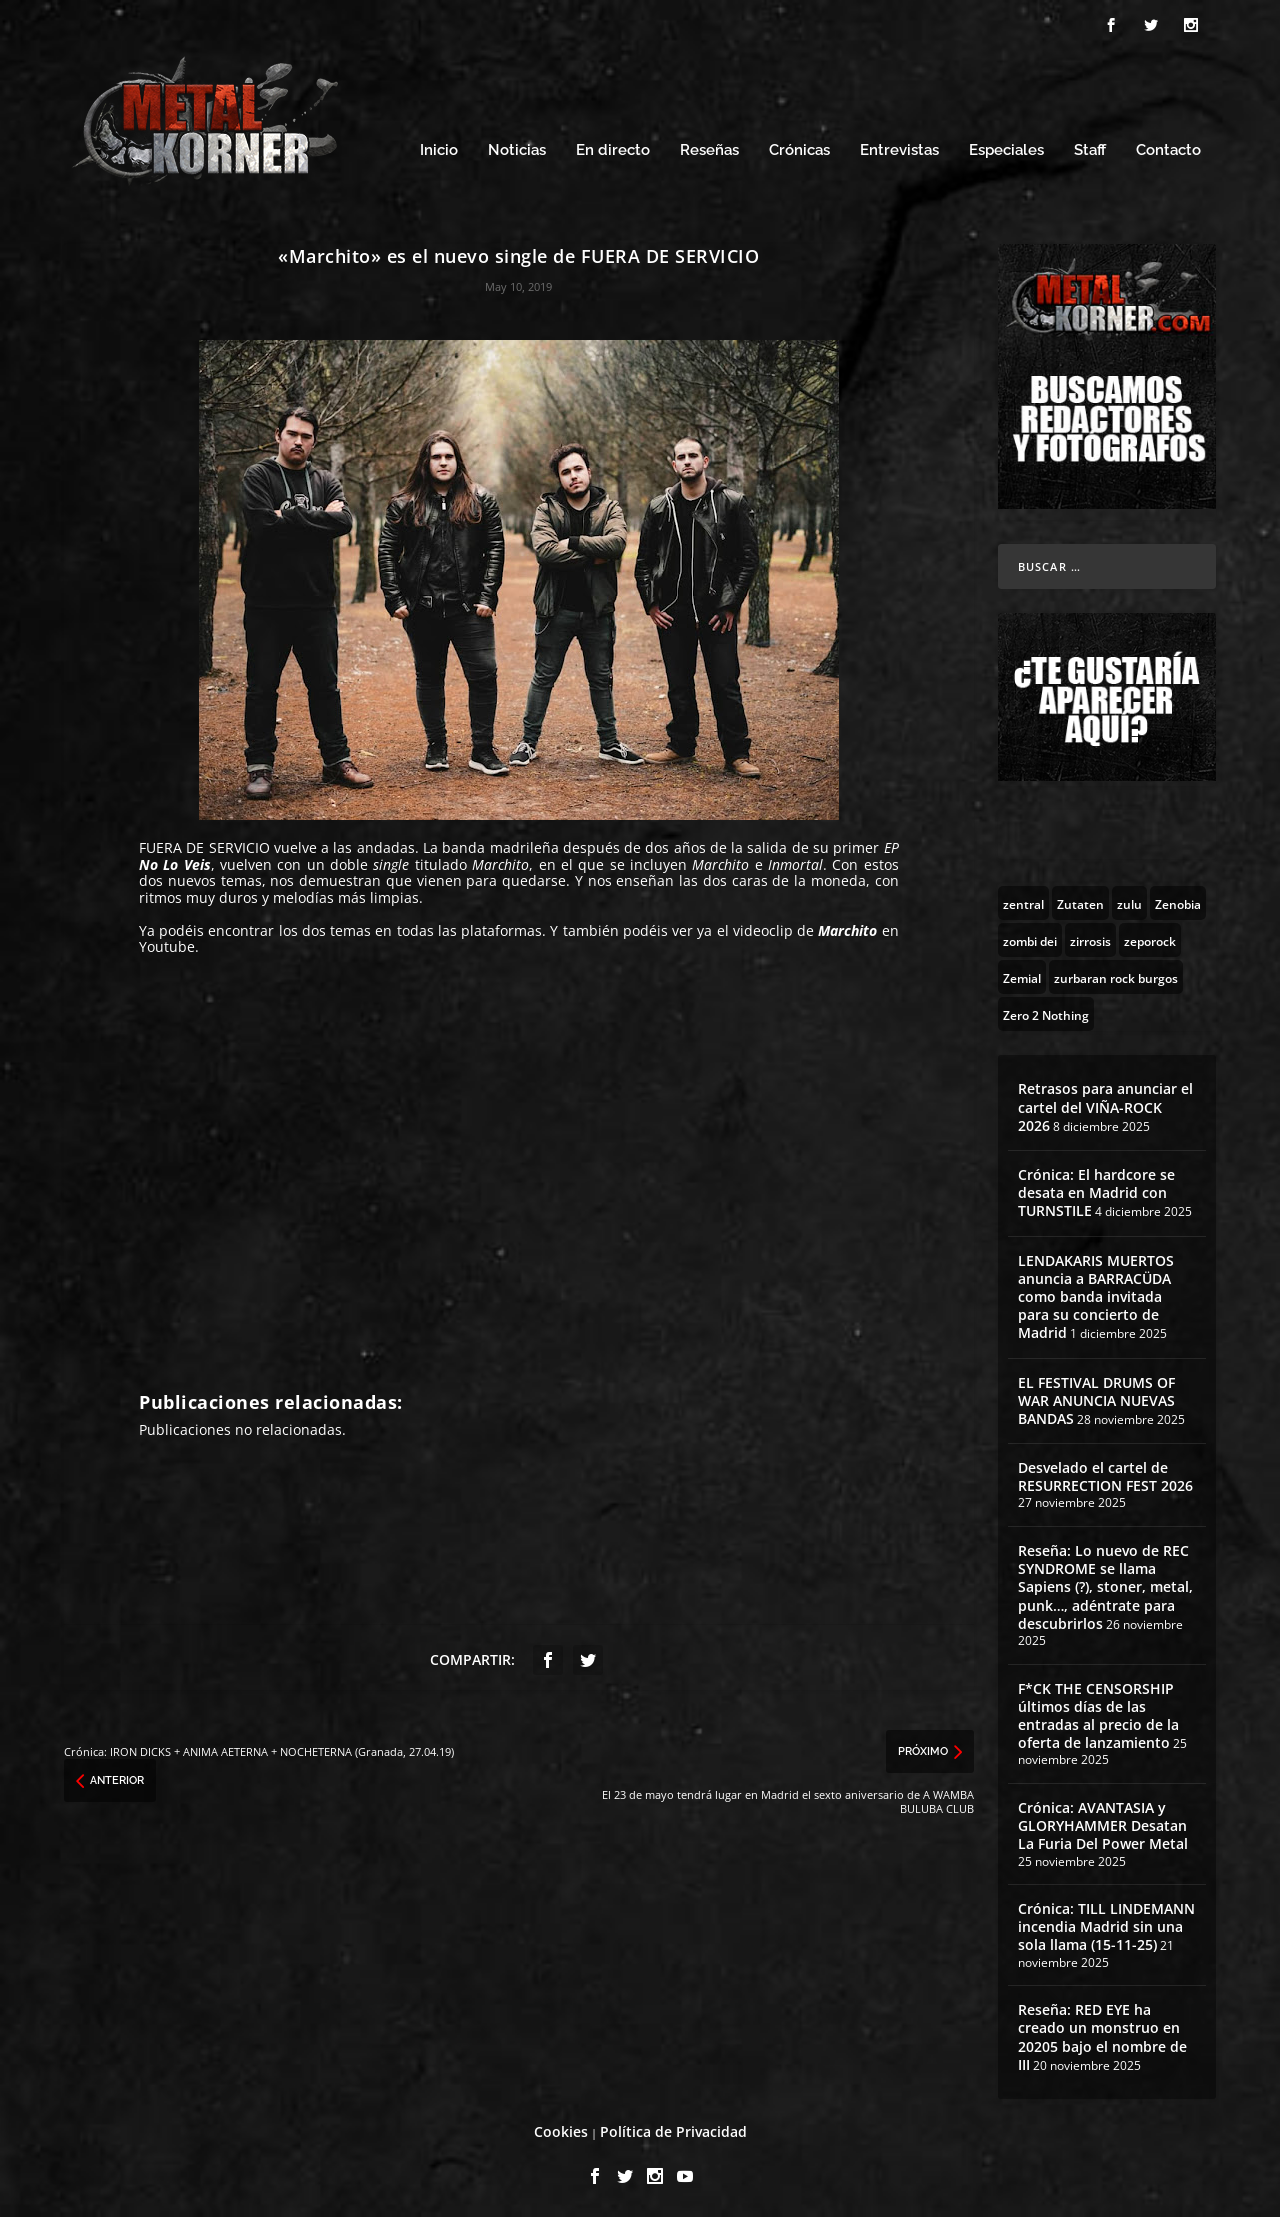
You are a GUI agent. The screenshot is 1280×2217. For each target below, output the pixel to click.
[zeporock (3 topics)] (1150, 937)
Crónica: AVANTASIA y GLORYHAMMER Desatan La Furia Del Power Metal (1103, 1822)
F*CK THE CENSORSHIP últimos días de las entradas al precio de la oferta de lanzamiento (1098, 1713)
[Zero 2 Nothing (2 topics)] (1046, 1011)
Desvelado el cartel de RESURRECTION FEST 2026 (1105, 1473)
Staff (1090, 147)
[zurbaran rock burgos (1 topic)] (1116, 974)
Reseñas (709, 147)
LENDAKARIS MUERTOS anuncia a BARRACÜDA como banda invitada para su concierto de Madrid (1096, 1294)
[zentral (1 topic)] (1023, 900)
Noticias (517, 147)
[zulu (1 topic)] (1129, 900)
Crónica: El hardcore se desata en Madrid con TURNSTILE (1096, 1189)
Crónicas (799, 147)
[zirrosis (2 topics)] (1090, 937)
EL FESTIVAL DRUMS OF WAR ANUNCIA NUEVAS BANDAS (1096, 1397)
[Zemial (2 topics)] (1022, 974)
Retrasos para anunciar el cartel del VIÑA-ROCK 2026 (1105, 1103)
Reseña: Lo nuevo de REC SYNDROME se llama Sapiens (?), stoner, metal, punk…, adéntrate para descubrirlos (1105, 1584)
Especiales (1006, 147)
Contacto (1168, 147)
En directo (613, 147)
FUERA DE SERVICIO (204, 844)
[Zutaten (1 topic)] (1080, 900)
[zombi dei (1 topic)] (1030, 937)
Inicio (439, 147)
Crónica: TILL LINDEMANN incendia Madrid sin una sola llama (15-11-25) (1106, 1923)
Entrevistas (899, 147)
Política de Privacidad (673, 2128)
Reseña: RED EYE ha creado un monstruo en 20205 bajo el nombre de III (1102, 2034)
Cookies (561, 2128)
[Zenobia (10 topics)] (1178, 900)
